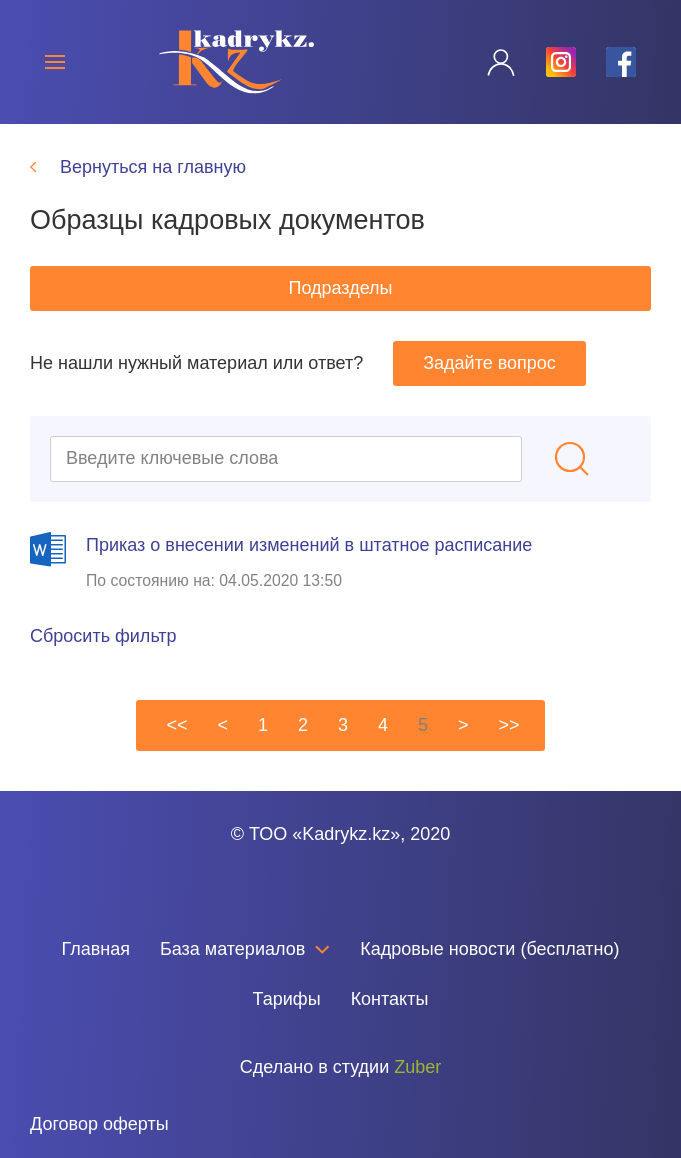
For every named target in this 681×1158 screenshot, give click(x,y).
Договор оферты (99, 1124)
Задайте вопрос (489, 363)
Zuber (417, 1067)
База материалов (245, 949)
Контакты (390, 999)
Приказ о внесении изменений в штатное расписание (309, 545)
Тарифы (287, 999)
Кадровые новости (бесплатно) (489, 949)
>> (509, 725)
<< (176, 725)
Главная (95, 949)
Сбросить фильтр (103, 636)
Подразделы (340, 288)
